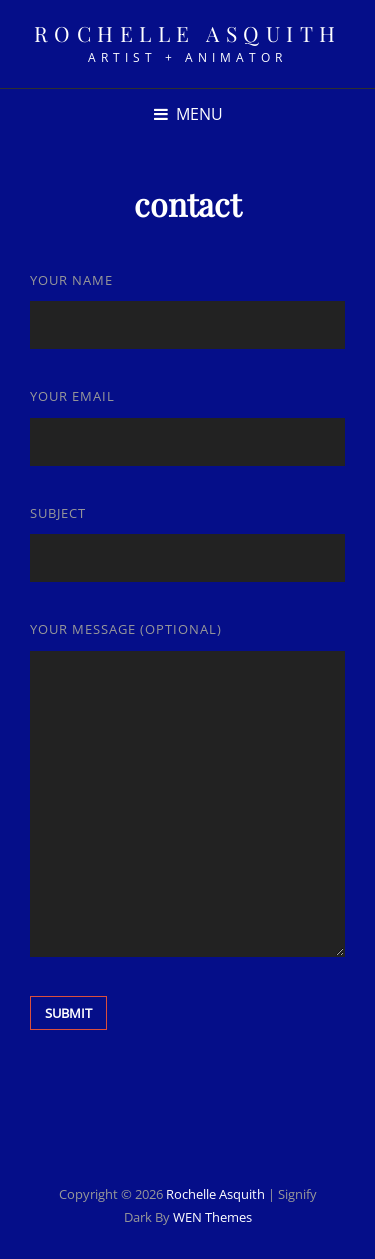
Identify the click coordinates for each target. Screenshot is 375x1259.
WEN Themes (212, 1217)
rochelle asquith (188, 33)
